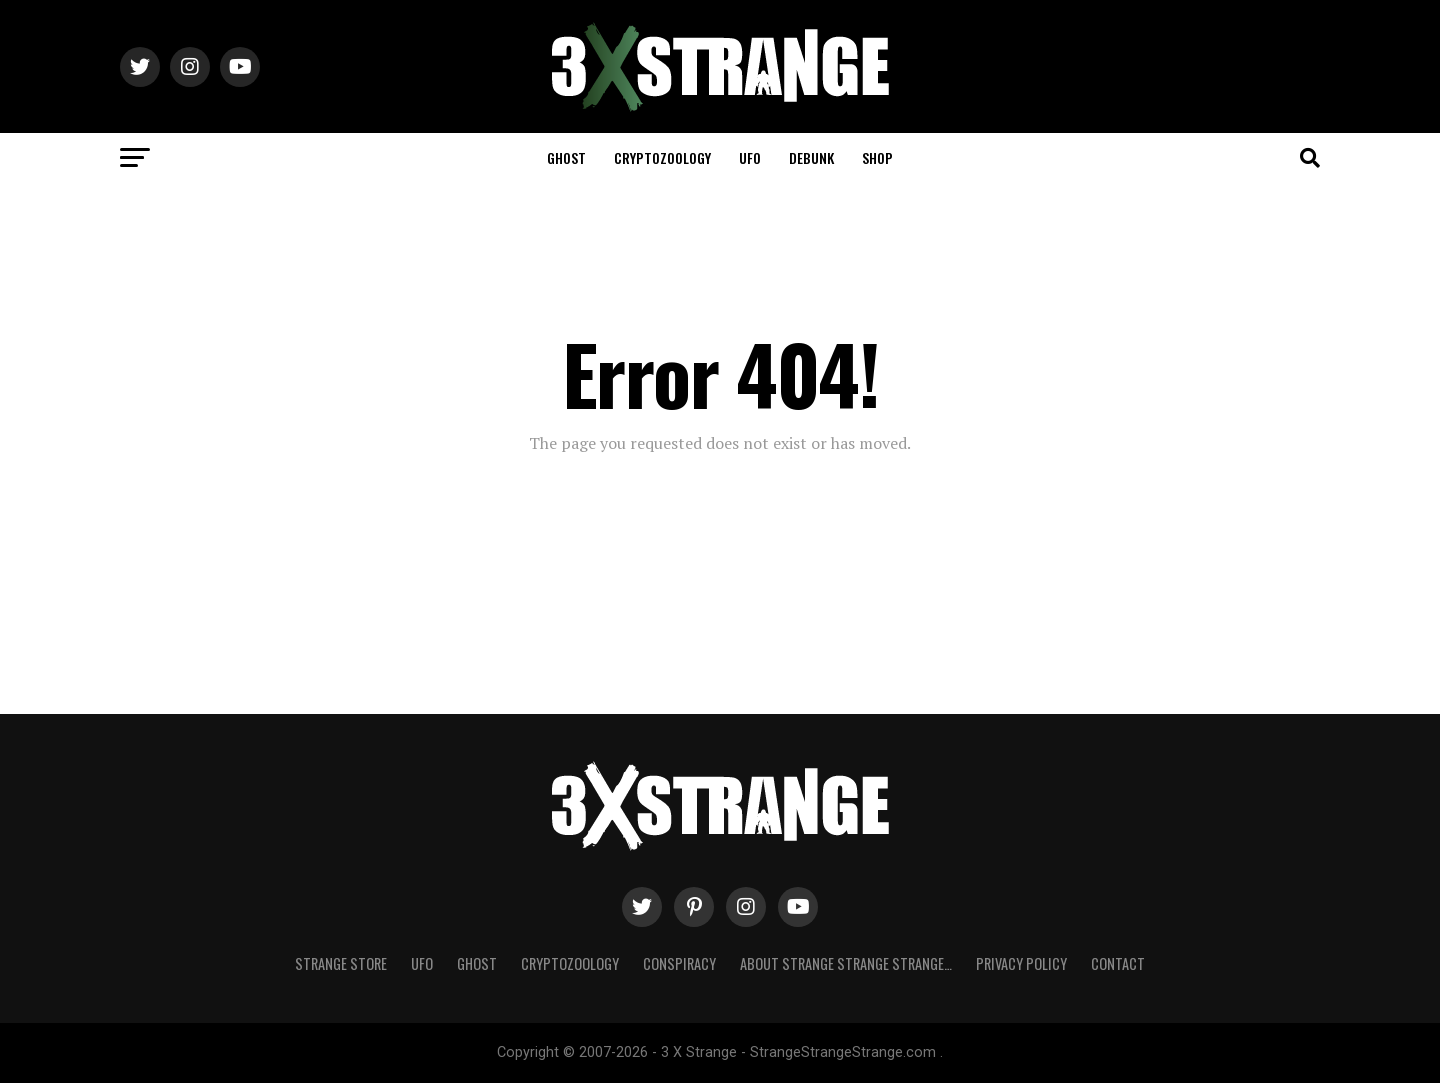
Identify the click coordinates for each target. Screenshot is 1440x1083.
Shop (877, 157)
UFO (750, 157)
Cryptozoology (662, 157)
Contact (1118, 963)
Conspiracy (679, 963)
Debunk (811, 157)
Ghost (566, 157)
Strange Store (341, 963)
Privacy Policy (1021, 963)
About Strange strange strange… (846, 963)
